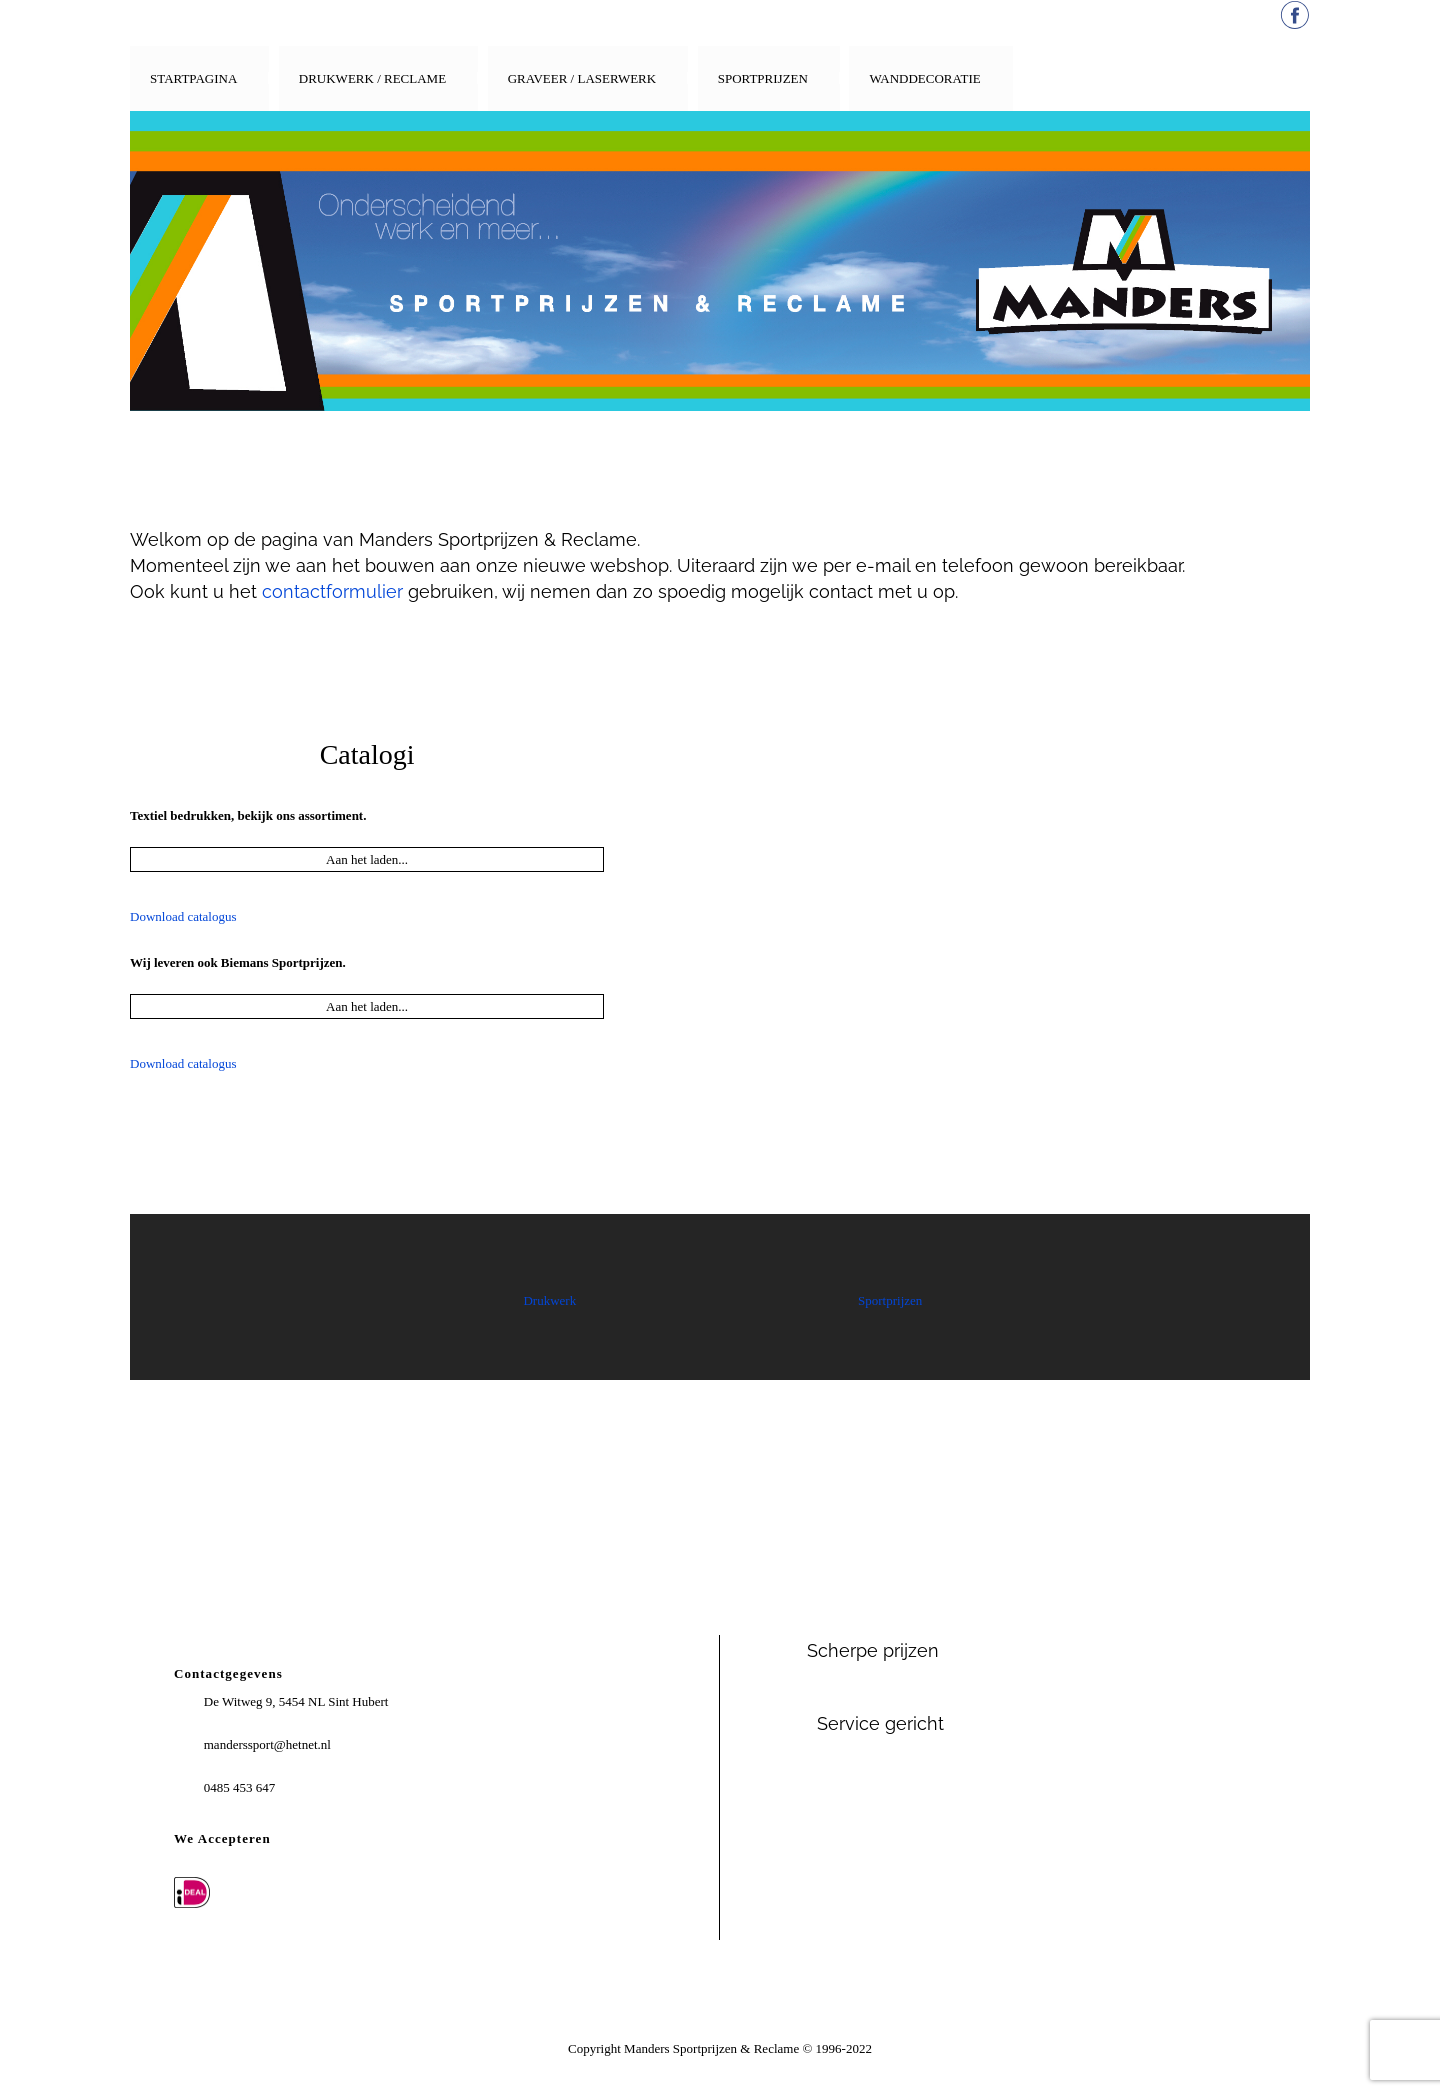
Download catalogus (183, 916)
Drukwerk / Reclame (372, 78)
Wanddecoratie (924, 78)
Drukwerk (549, 1300)
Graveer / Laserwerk (582, 78)
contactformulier (332, 591)
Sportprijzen (763, 78)
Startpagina (193, 78)
